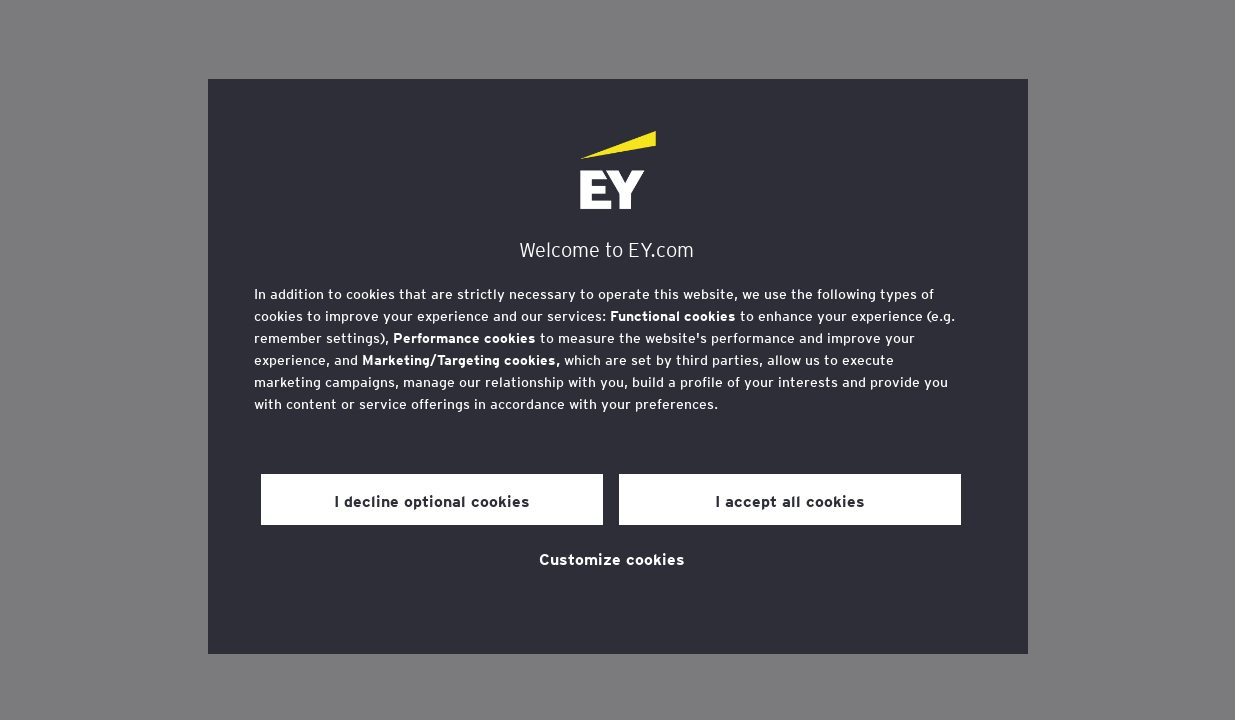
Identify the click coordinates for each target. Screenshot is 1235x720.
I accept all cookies (790, 500)
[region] (618, 366)
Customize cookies (612, 558)
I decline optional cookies (432, 500)
